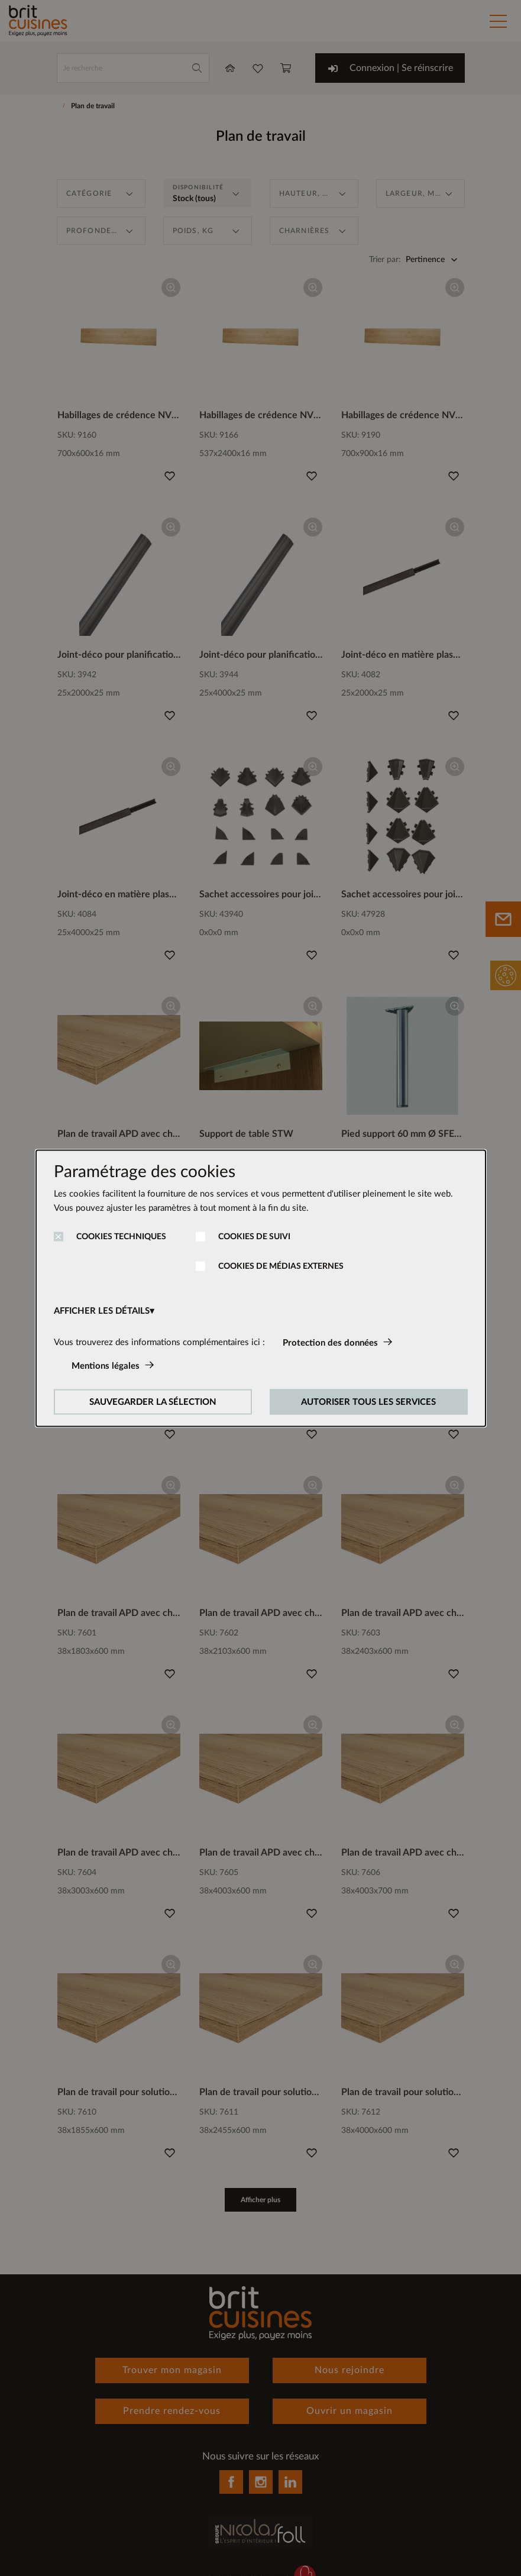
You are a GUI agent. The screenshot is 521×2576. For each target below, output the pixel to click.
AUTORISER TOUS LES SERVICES (368, 1401)
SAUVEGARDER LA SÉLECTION (152, 1401)
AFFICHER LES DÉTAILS (102, 1310)
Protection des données (330, 1342)
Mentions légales (106, 1365)
